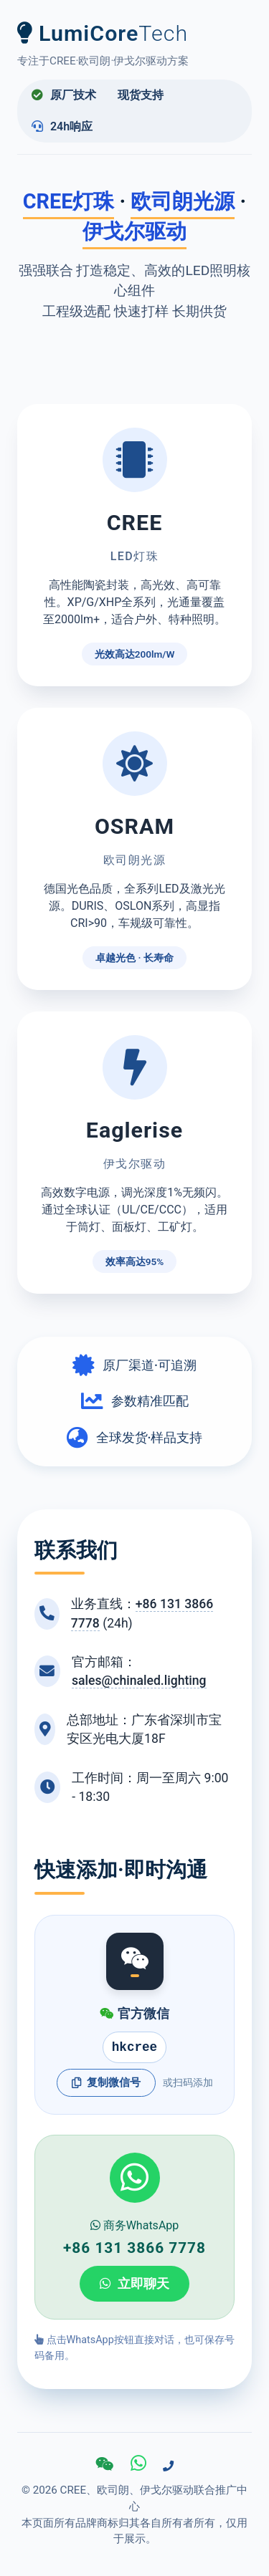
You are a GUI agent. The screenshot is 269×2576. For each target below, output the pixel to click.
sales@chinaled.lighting (139, 1680)
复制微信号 (106, 2082)
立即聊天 (134, 2284)
